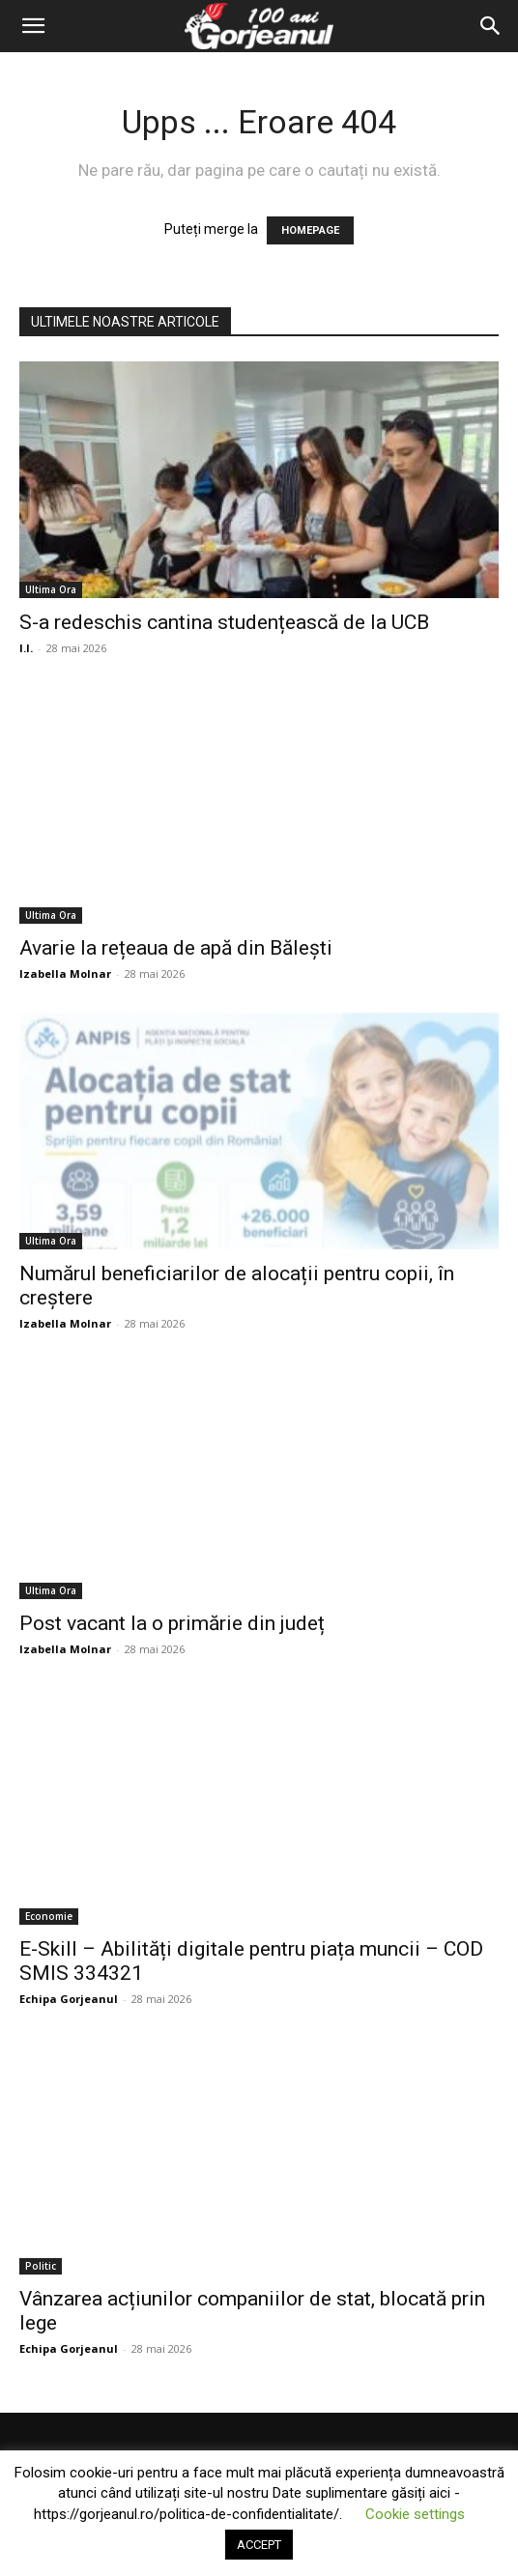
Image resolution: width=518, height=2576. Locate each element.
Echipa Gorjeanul (68, 1998)
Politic (40, 2266)
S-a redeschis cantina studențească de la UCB (224, 622)
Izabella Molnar (65, 973)
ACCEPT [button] (259, 2544)
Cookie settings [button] (415, 2514)
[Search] (491, 26)
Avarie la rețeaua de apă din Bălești (175, 947)
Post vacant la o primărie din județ (172, 1623)
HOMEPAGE (310, 230)
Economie (48, 1916)
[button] (33, 26)
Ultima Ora (50, 589)
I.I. (26, 648)
